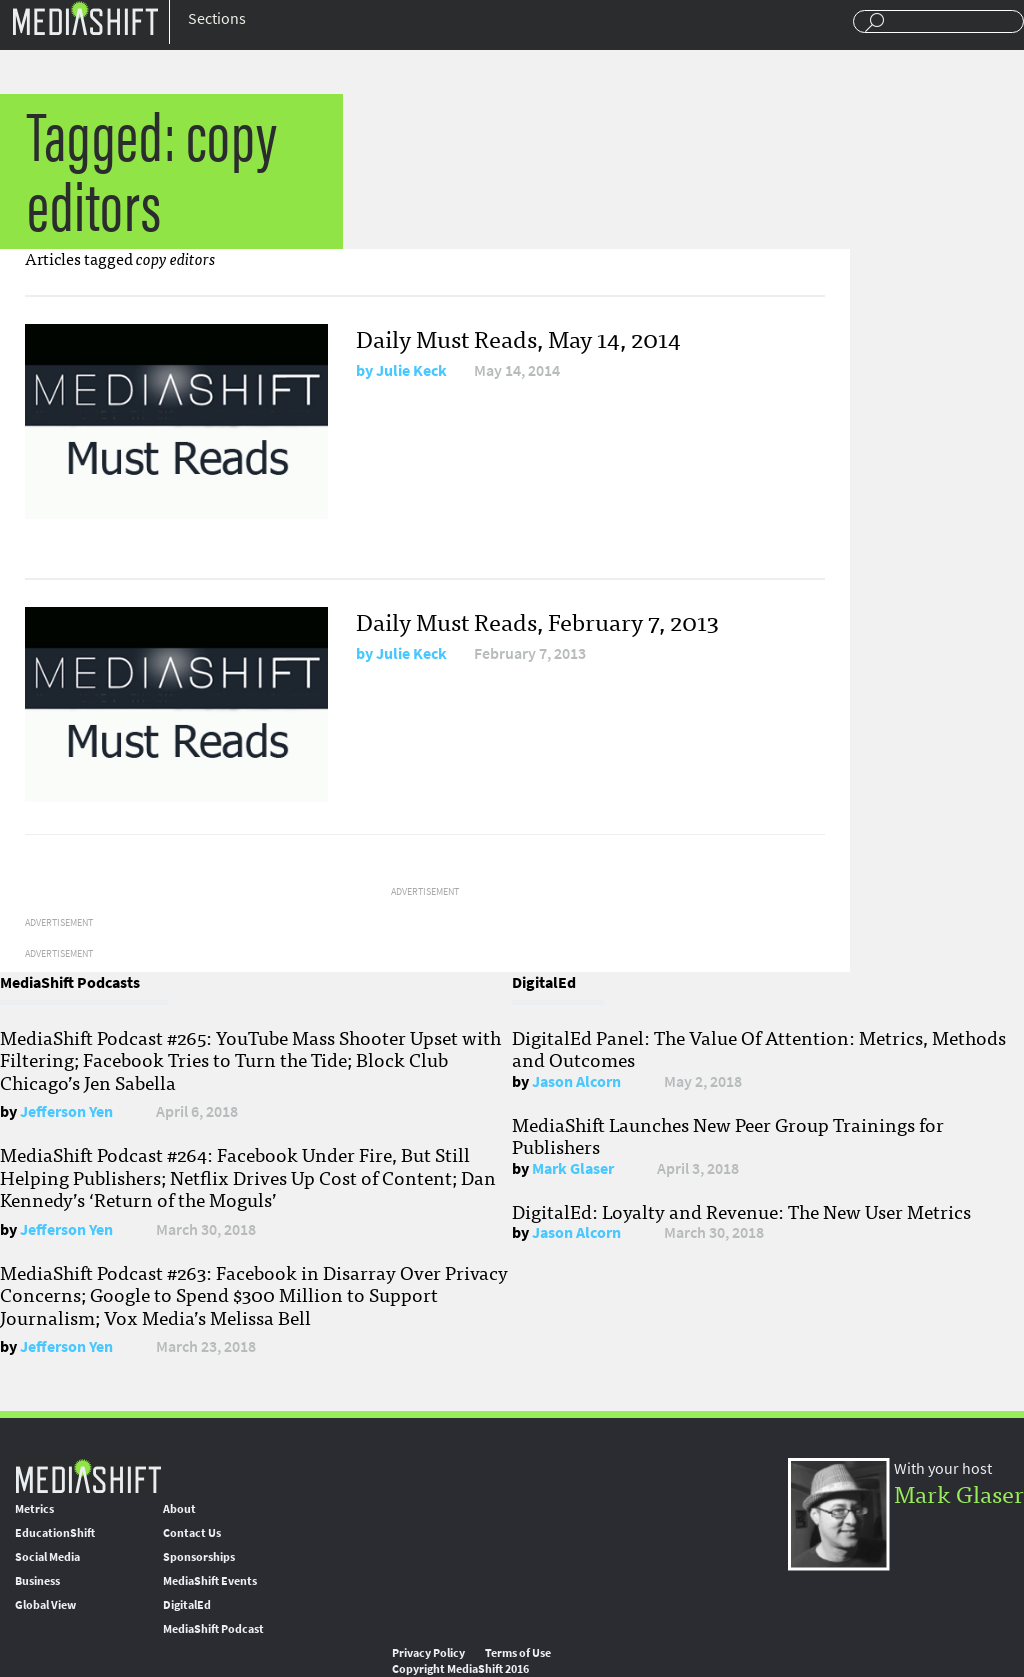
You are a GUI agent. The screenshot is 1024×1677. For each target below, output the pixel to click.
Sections (217, 18)
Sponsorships (199, 1557)
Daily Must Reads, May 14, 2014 (518, 337)
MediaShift (88, 1475)
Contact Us (192, 1533)
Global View (45, 1605)
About (179, 1509)
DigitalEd (187, 1605)
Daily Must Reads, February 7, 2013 (537, 620)
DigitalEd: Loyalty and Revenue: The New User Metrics (741, 1211)
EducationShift (55, 1533)
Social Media (47, 1557)
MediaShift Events (210, 1581)
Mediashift (85, 17)
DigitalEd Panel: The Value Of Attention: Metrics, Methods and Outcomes (759, 1048)
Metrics (34, 1509)
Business (37, 1581)
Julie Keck (411, 370)
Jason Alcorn (576, 1081)
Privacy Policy (428, 1653)
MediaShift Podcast (213, 1629)
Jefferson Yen (66, 1111)
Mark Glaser (573, 1168)
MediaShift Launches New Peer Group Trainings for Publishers (728, 1135)
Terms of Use (518, 1653)
